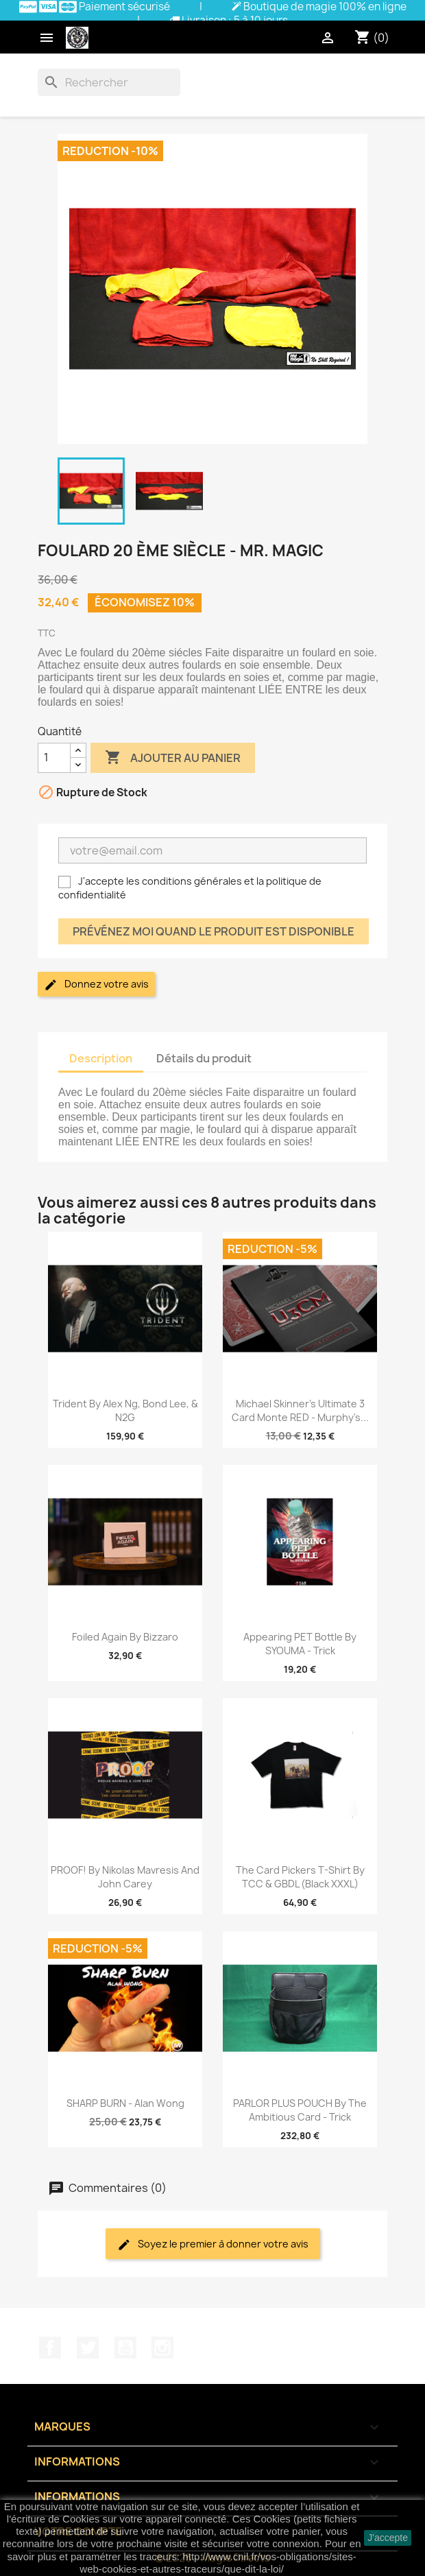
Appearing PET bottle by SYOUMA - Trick (299, 1643)
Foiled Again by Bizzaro (125, 1636)
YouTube (125, 2348)
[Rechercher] (109, 82)
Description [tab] (100, 1058)
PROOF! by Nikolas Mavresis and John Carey (125, 1876)
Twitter (88, 2348)
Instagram (162, 2348)
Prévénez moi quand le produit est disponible (213, 931)
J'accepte (387, 2537)
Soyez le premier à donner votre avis (212, 2244)
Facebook (50, 2348)
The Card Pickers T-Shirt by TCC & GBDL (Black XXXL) (300, 1876)
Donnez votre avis (96, 984)
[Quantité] (54, 758)
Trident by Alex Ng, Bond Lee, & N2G (125, 1410)
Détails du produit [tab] (204, 1058)
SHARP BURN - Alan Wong (125, 2103)
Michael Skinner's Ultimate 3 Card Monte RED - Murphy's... (300, 1410)
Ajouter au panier (173, 758)
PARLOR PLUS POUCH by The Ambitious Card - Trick (300, 2110)
